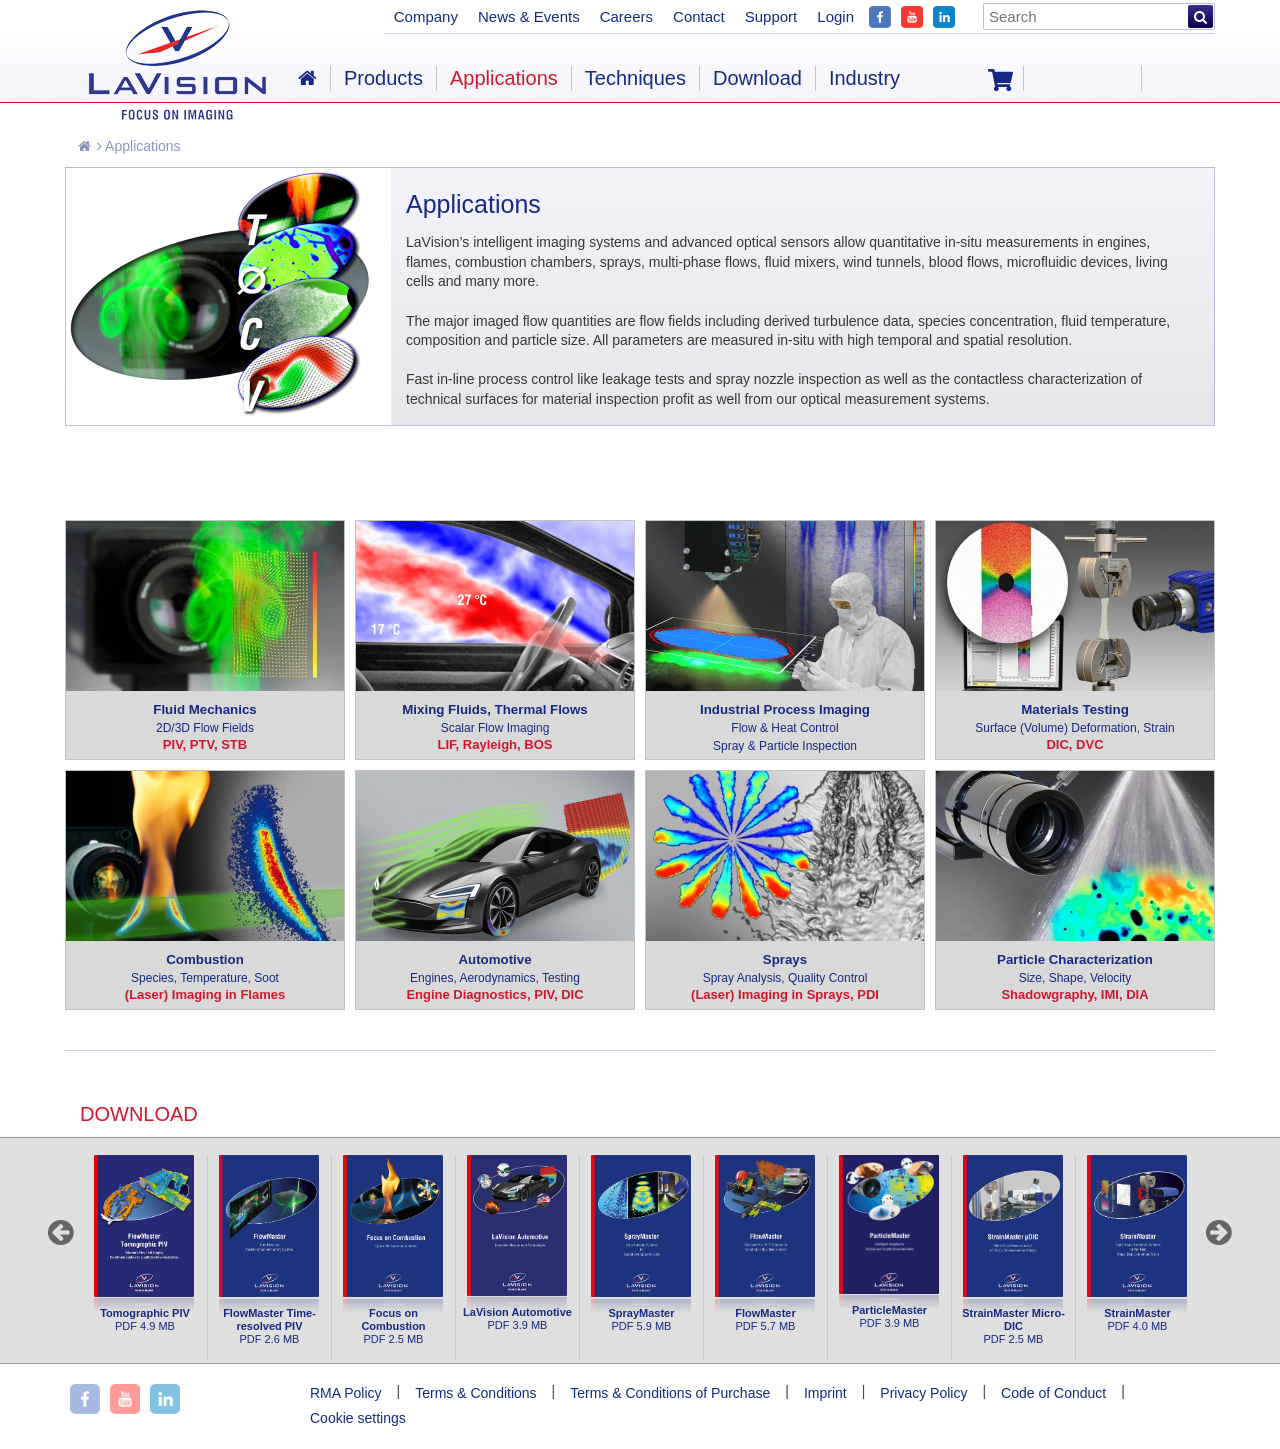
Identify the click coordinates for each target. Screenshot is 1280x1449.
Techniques (635, 78)
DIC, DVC (1074, 744)
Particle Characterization (1075, 969)
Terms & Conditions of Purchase (670, 1393)
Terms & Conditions (475, 1393)
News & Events (529, 16)
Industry (864, 78)
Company (426, 16)
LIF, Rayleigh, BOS (495, 744)
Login (835, 16)
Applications (139, 146)
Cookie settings (358, 1418)
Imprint (825, 1393)
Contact (699, 16)
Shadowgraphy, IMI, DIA (1074, 994)
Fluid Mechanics (205, 719)
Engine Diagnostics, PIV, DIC (494, 994)
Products (383, 78)
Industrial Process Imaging (785, 728)
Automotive (495, 969)
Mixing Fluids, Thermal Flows (495, 719)
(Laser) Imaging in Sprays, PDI (785, 994)
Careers (626, 16)
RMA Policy (346, 1393)
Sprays (785, 969)
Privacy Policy (923, 1393)
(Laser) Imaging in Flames (205, 994)
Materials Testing (1075, 719)
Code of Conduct (1053, 1393)
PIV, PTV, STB (205, 744)
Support (771, 16)
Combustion (205, 969)
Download (757, 78)
